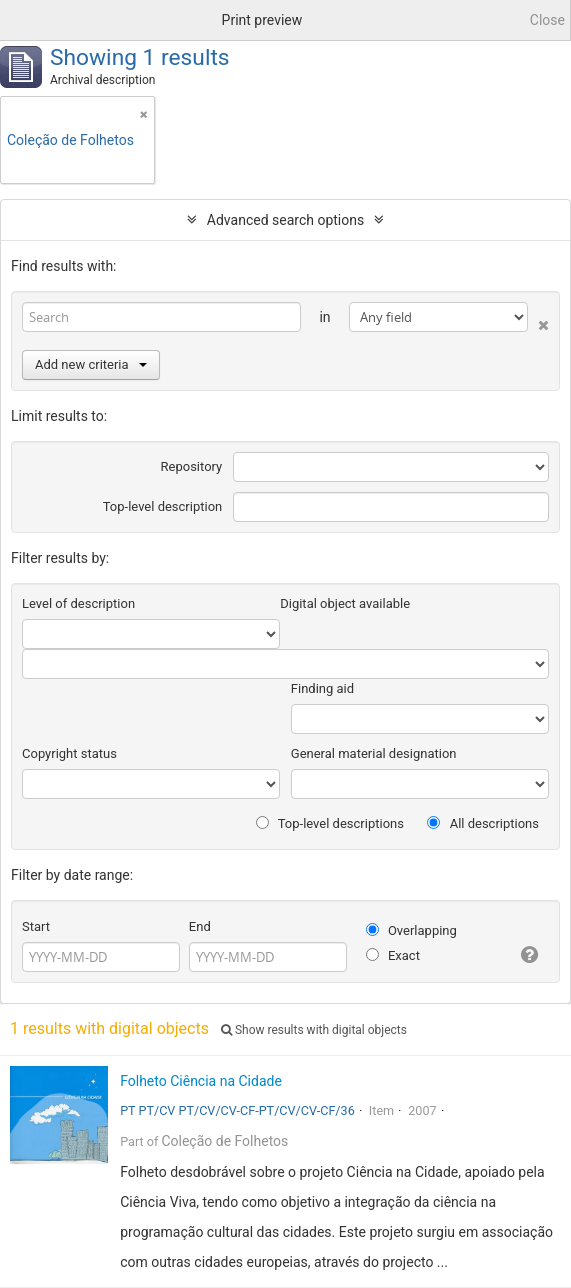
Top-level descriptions (330, 823)
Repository (192, 466)
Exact (393, 955)
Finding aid (322, 688)
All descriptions (483, 823)
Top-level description (163, 506)
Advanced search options (285, 220)
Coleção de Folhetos (224, 1141)
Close (547, 20)
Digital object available (345, 603)
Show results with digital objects (314, 1030)
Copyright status (69, 753)
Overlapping (411, 930)
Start (36, 926)
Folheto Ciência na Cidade (201, 1081)
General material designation (374, 753)
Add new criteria (91, 364)
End (200, 926)
